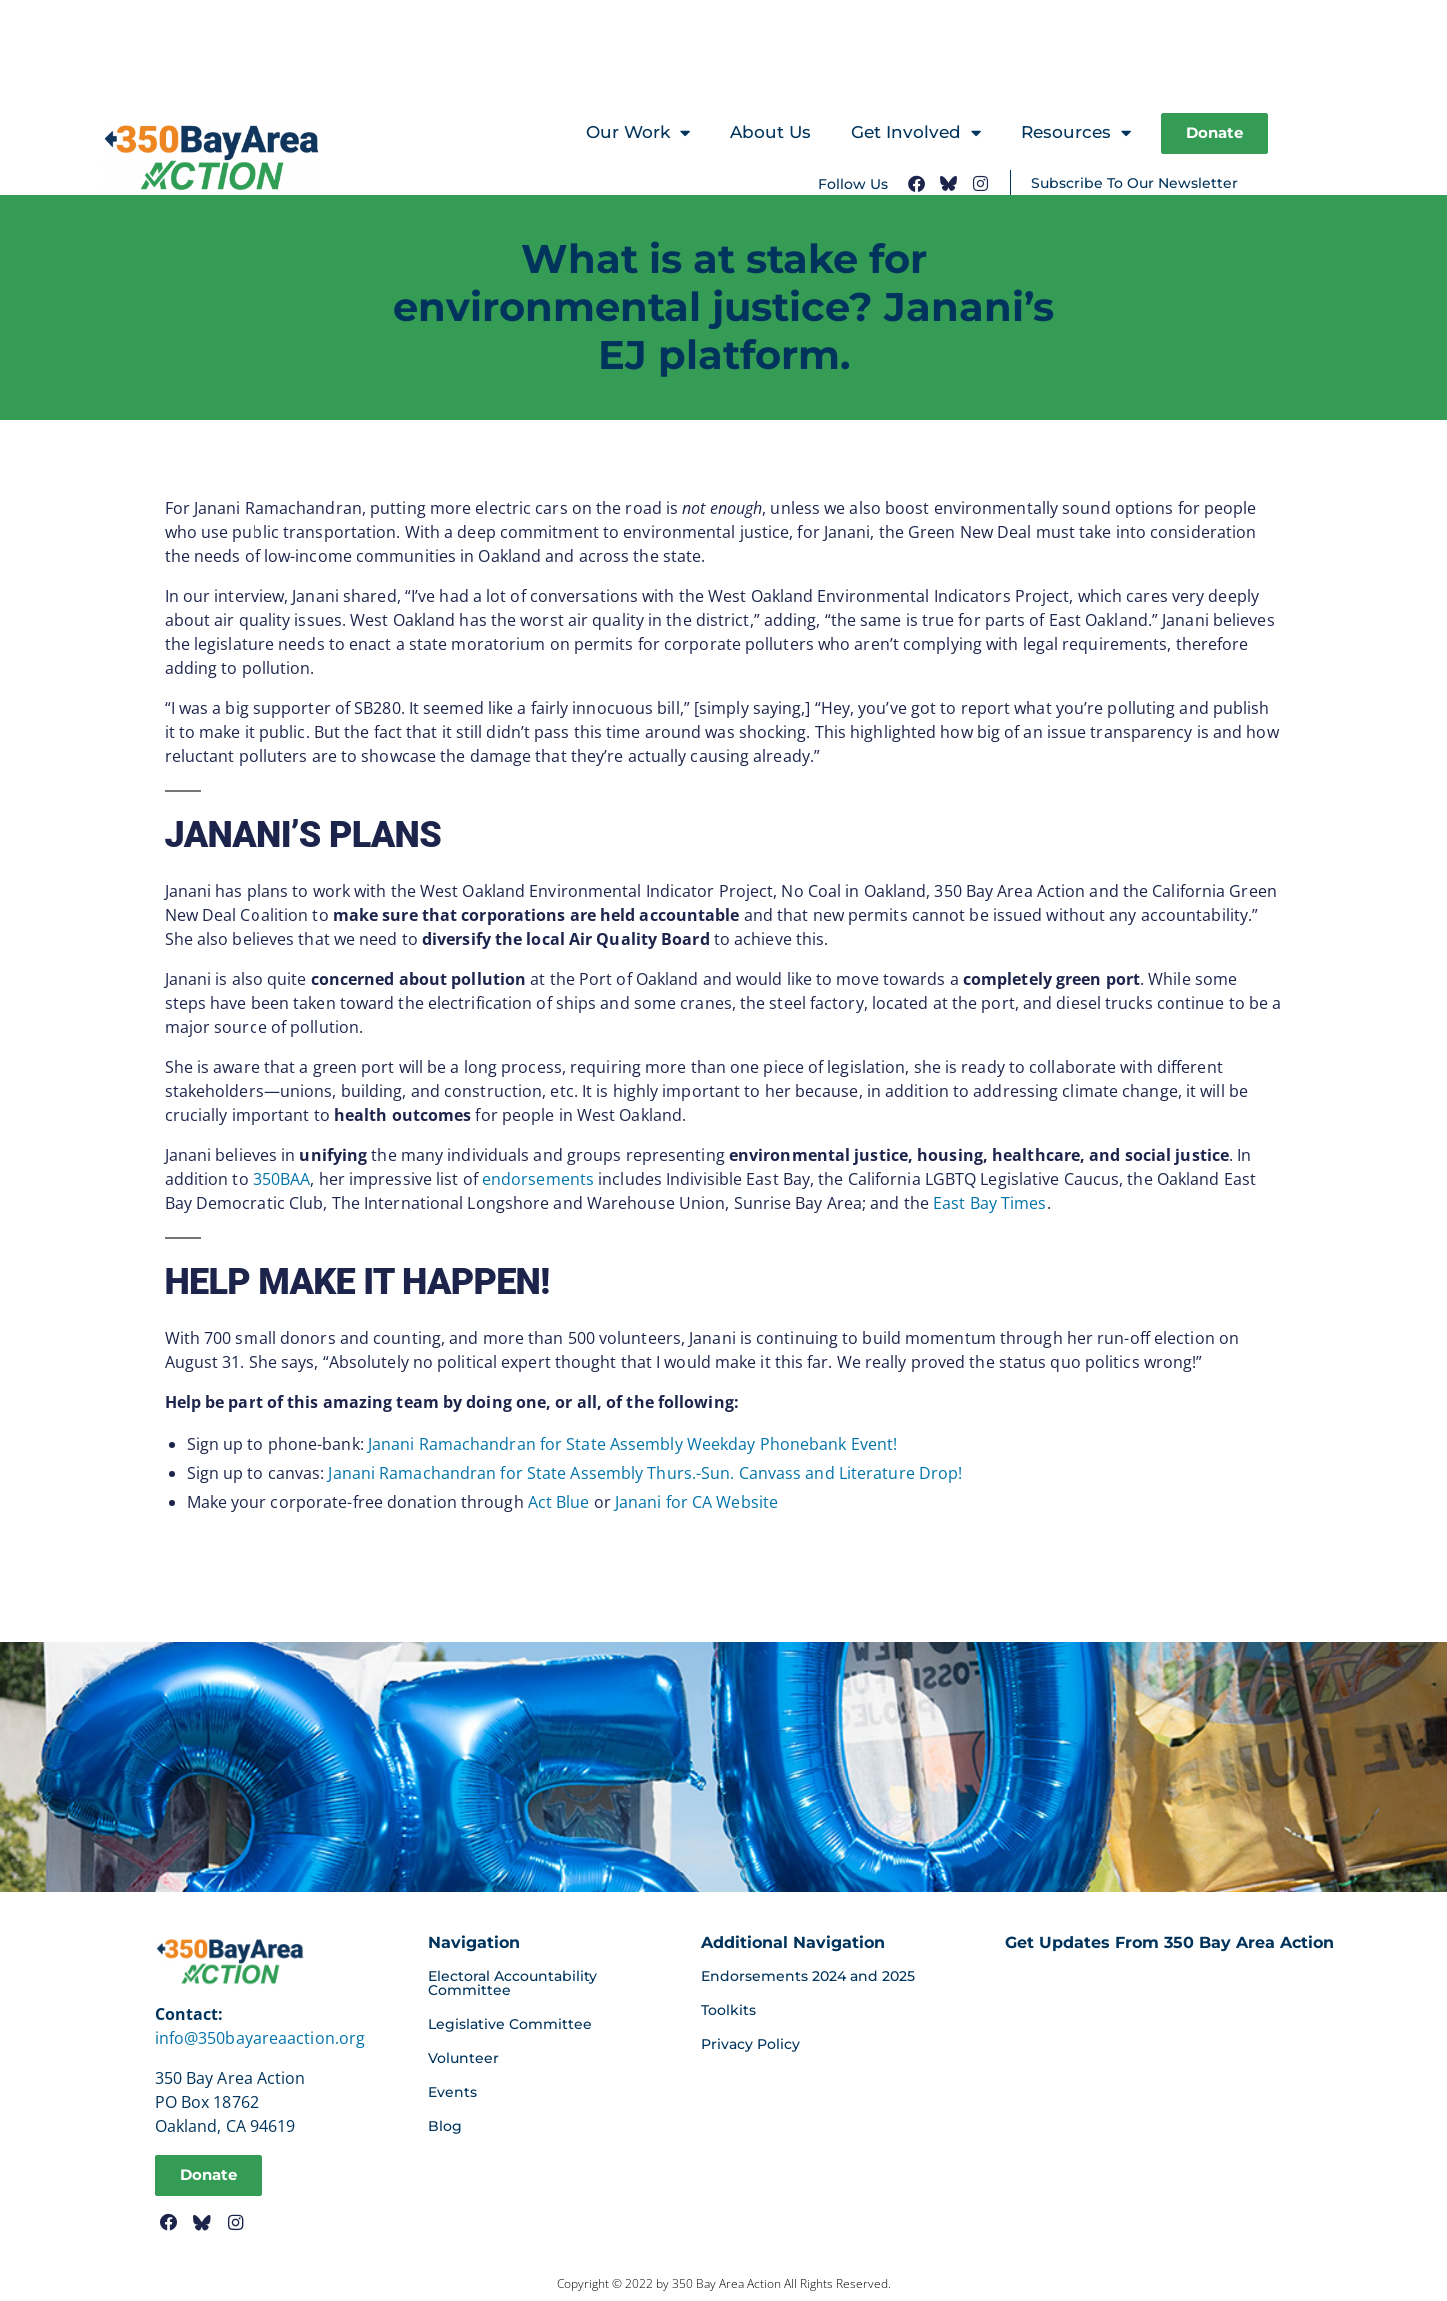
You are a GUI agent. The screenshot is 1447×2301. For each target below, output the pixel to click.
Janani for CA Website (696, 1502)
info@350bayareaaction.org (260, 2038)
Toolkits (728, 2010)
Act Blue (559, 1502)
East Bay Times (989, 1203)
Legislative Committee (510, 2024)
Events (452, 2092)
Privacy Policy (750, 2044)
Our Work (634, 133)
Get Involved (912, 133)
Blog (445, 2126)
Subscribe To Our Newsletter (1134, 184)
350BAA (282, 1179)
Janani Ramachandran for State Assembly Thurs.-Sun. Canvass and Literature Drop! (645, 1473)
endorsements (538, 1179)
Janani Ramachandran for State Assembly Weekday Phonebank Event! (632, 1444)
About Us (766, 132)
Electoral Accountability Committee (512, 1983)
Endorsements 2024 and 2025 (808, 1976)
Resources (1072, 133)
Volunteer (463, 2058)
